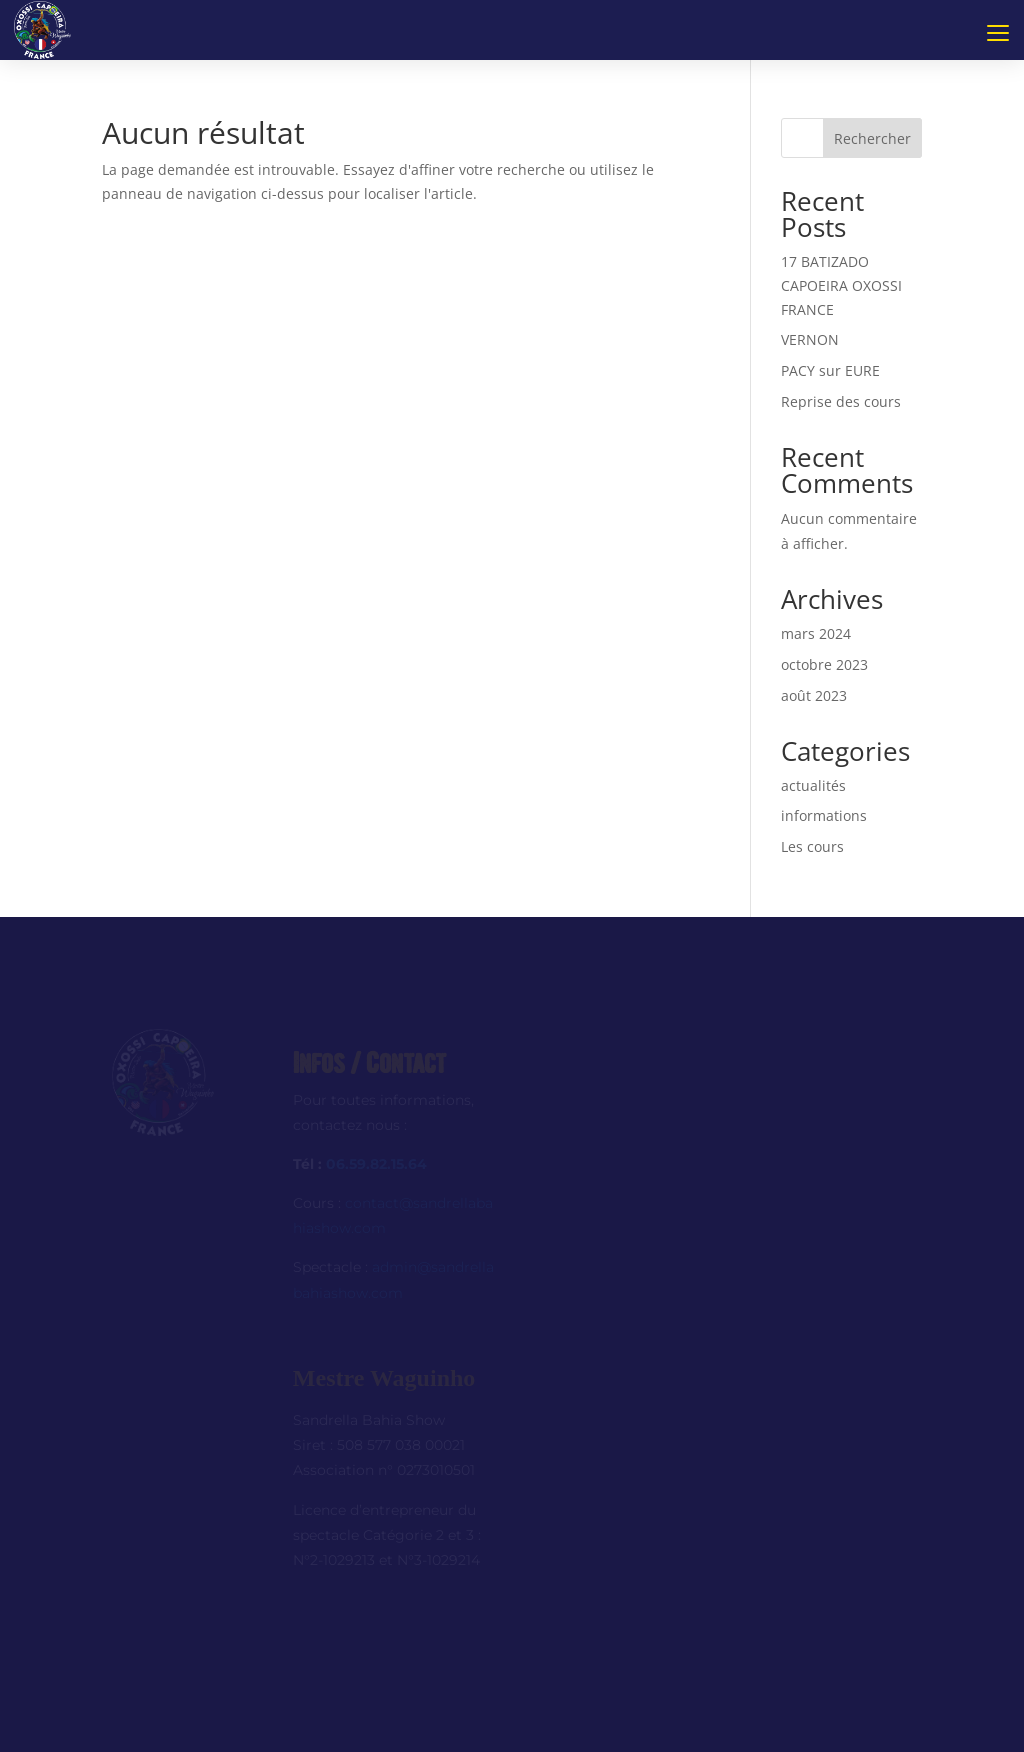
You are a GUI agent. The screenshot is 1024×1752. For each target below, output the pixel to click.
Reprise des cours (841, 401)
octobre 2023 (824, 664)
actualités (813, 785)
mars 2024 (816, 633)
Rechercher (872, 138)
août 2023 (814, 695)
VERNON (810, 339)
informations (824, 815)
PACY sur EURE (830, 370)
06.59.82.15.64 (376, 1164)
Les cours (812, 846)
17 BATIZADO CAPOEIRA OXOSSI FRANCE (841, 285)
